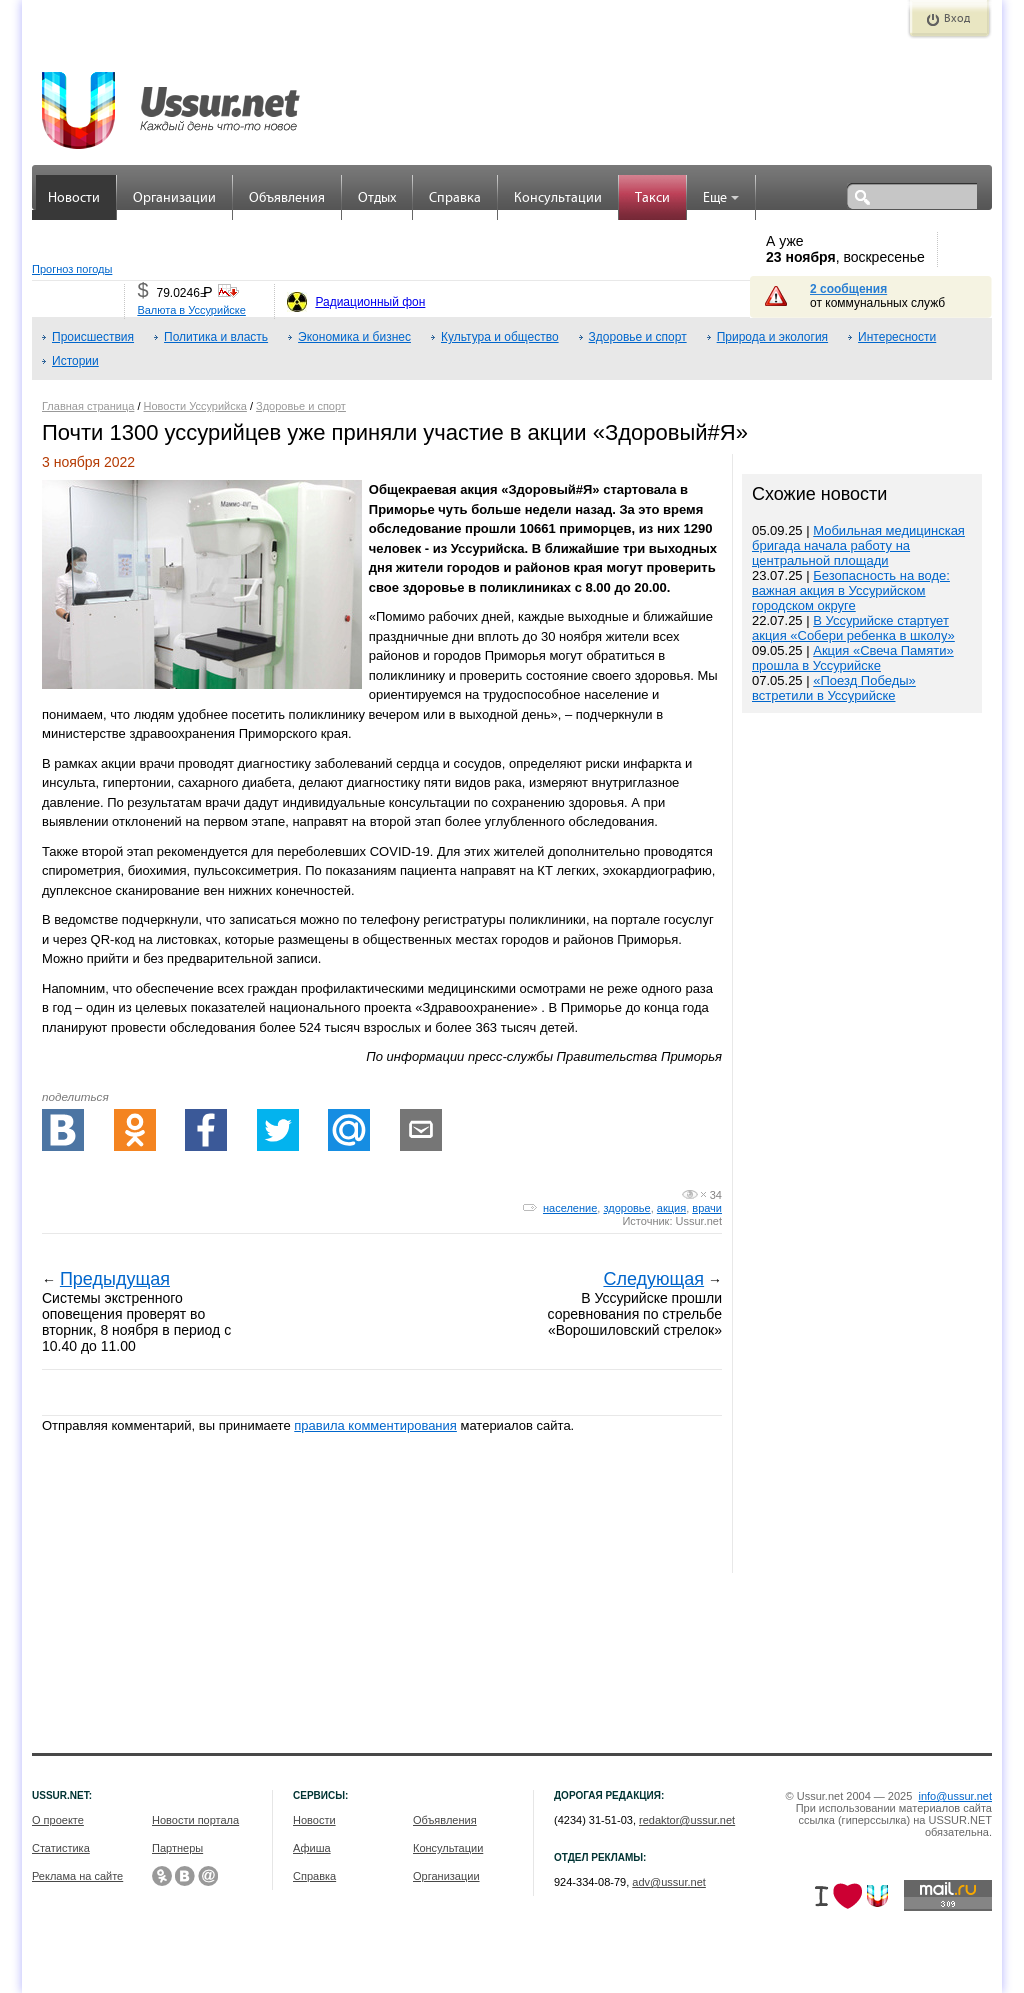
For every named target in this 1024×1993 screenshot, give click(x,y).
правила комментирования (375, 1425)
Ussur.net (699, 1221)
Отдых (377, 198)
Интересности (897, 337)
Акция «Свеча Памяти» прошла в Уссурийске (853, 658)
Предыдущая (115, 1279)
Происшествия (93, 337)
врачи (707, 1208)
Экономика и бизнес (354, 337)
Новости (74, 198)
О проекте (58, 1820)
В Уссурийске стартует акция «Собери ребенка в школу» (853, 628)
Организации (174, 198)
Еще (721, 198)
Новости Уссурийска (195, 406)
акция (671, 1208)
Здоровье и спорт (638, 337)
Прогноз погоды (72, 269)
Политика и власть (216, 337)
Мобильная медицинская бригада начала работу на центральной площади (858, 545)
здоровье (626, 1208)
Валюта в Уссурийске (191, 310)
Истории (75, 361)
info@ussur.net (955, 1796)
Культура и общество (500, 337)
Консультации (558, 198)
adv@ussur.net (669, 1882)
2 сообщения (848, 289)
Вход (957, 19)
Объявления (287, 198)
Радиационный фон (370, 302)
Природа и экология (772, 337)
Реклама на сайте (77, 1876)
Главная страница (88, 406)
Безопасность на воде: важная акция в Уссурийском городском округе (851, 590)
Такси (652, 198)
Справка (455, 198)
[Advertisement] (862, 1145)
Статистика (61, 1848)
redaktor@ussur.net (687, 1820)
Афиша (312, 1848)
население (570, 1208)
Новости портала (195, 1820)
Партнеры (177, 1848)
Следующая (653, 1279)
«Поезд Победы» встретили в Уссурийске (834, 688)
